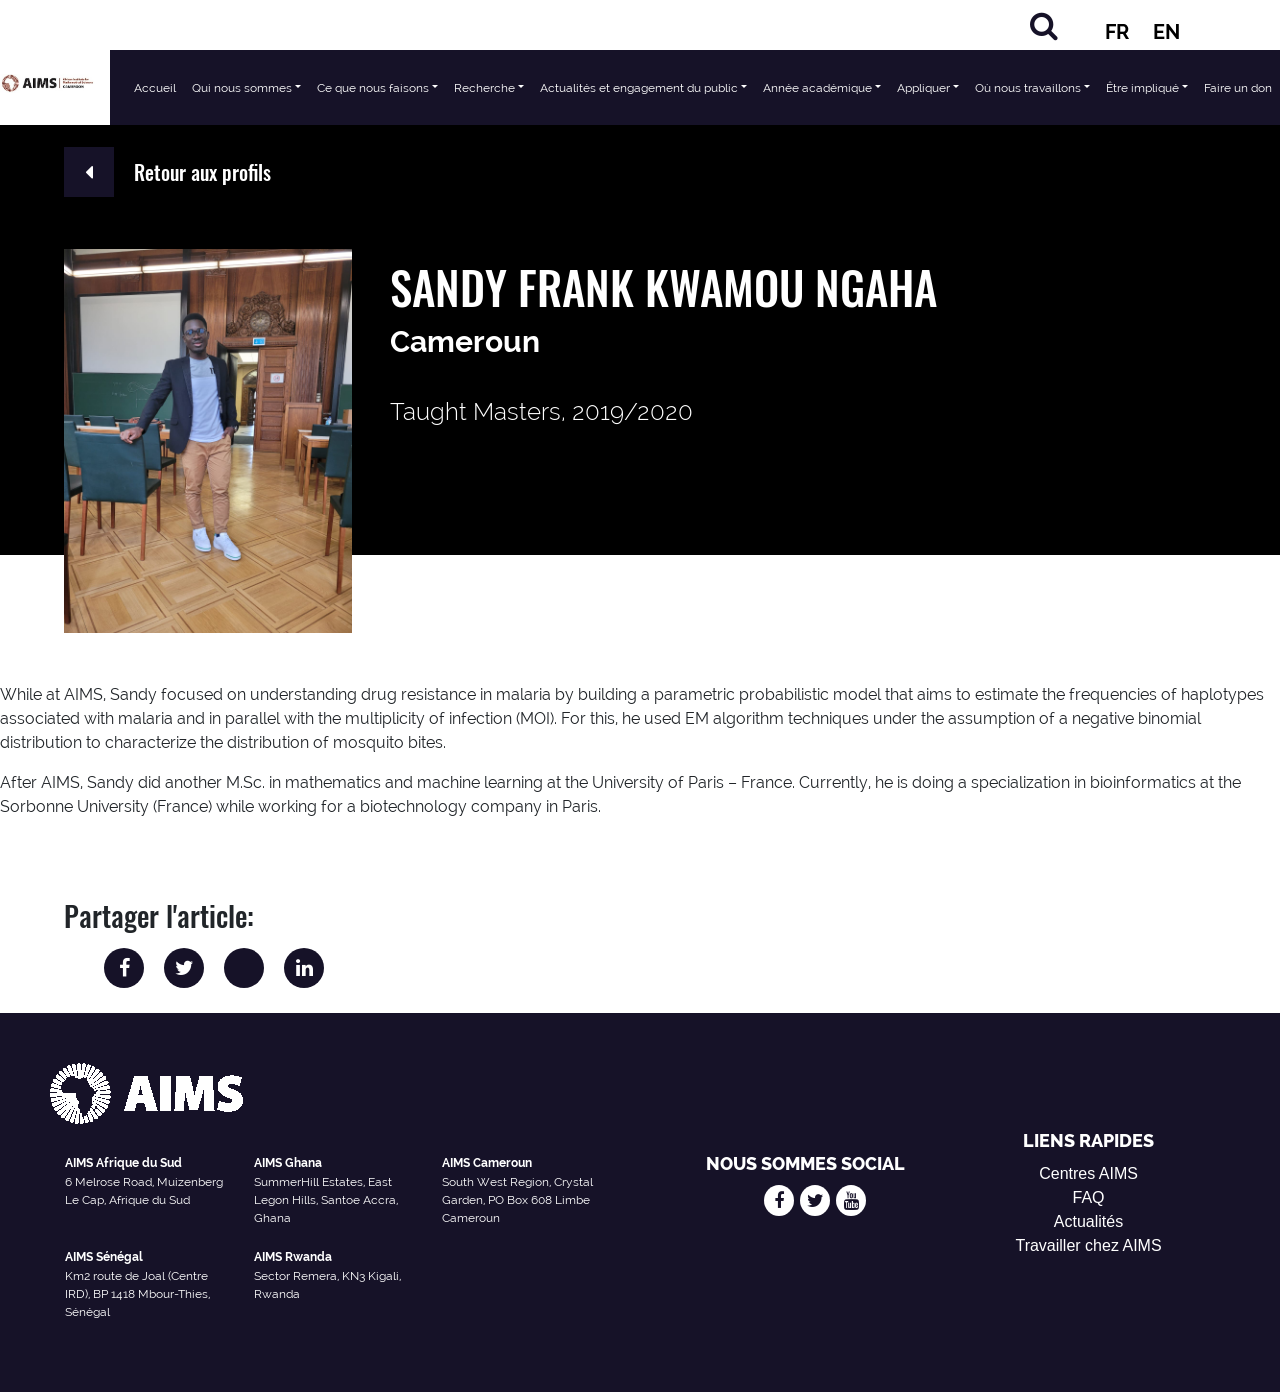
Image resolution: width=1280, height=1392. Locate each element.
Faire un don (1238, 88)
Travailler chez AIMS (1088, 1245)
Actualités (1088, 1221)
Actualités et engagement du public (639, 88)
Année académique (817, 88)
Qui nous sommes (242, 88)
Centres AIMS (1088, 1173)
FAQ (1089, 1197)
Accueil (155, 88)
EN (1166, 32)
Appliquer (923, 88)
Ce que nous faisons (373, 88)
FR (1117, 32)
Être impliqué (1142, 88)
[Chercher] (1044, 25)
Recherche (484, 88)
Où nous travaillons (1028, 88)
